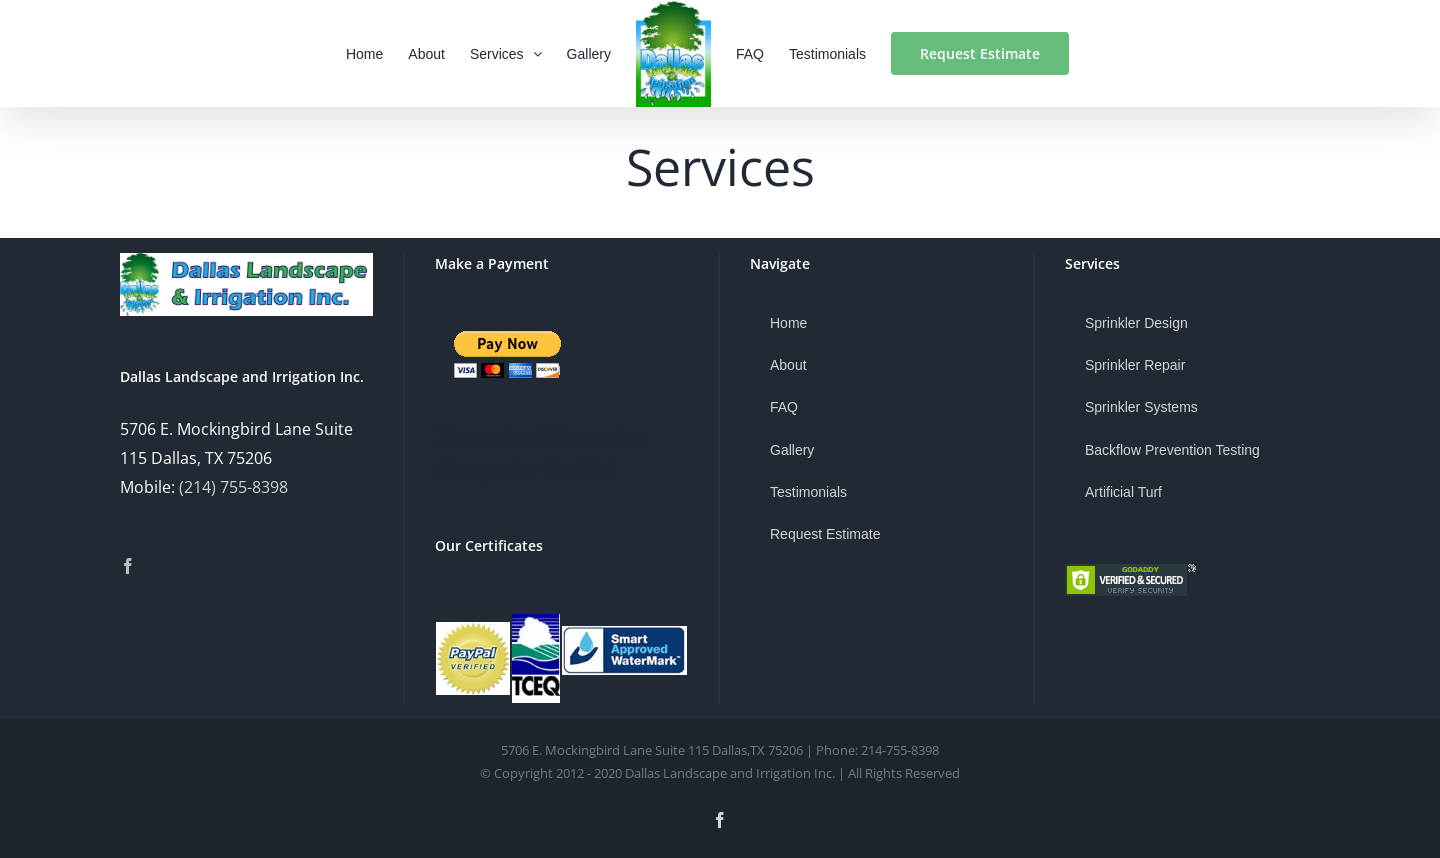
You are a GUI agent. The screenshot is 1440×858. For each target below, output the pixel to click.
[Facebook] (128, 566)
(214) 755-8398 (233, 487)
